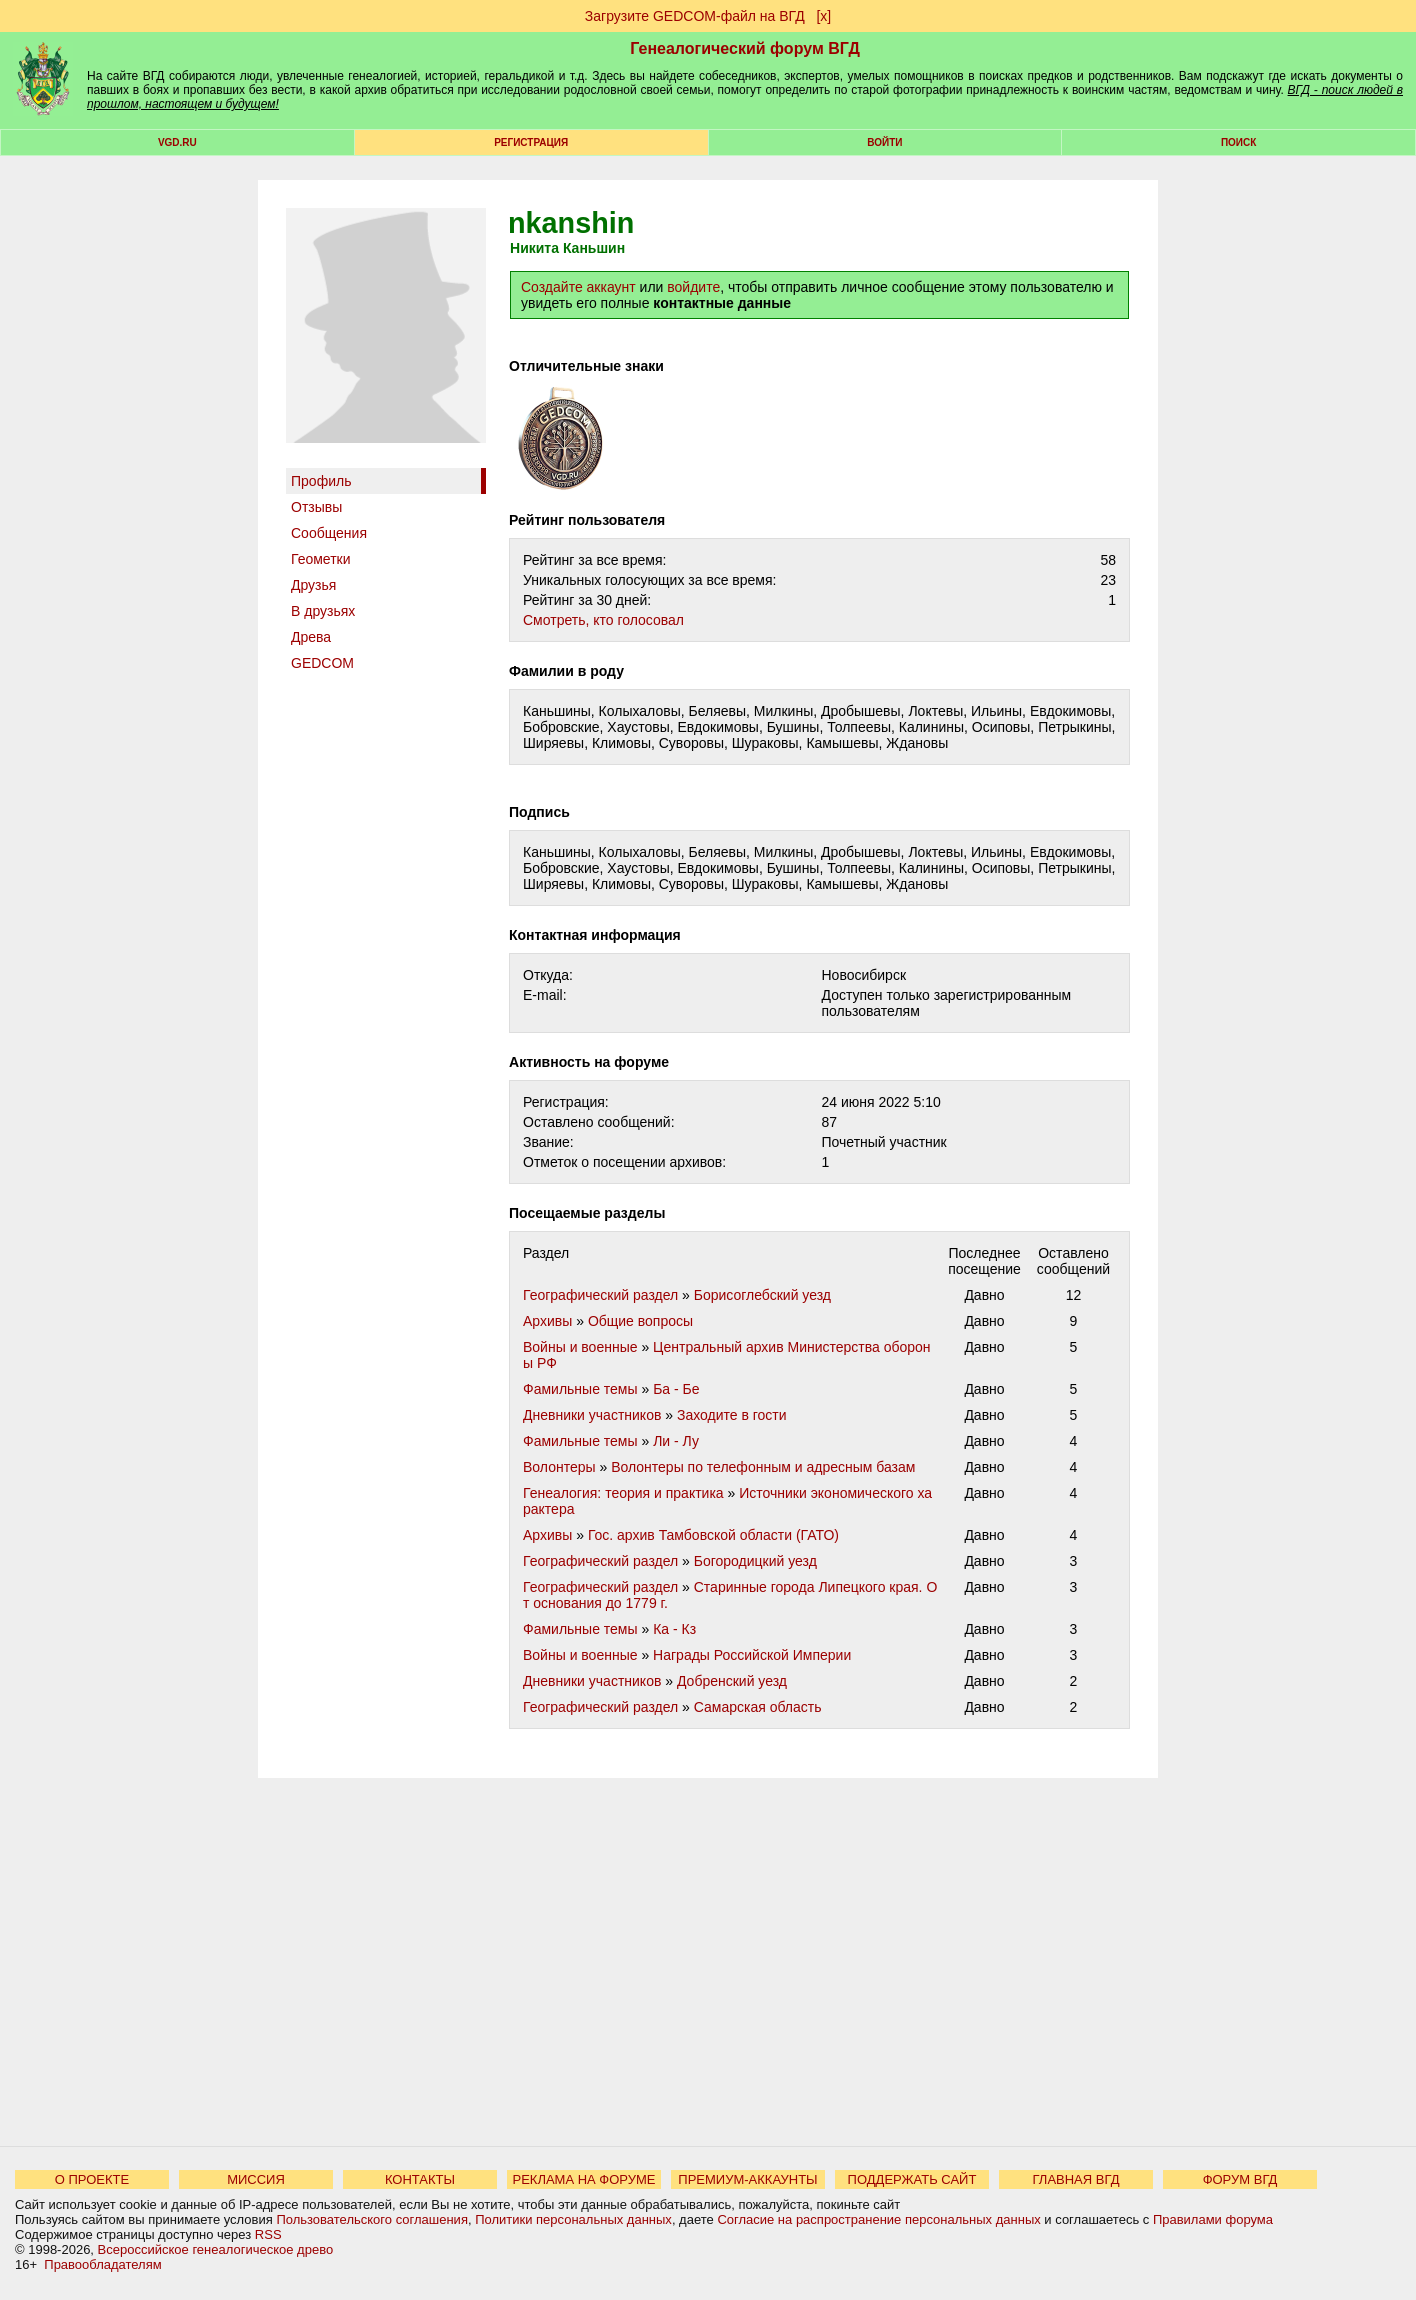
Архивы (547, 1321)
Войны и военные (580, 1347)
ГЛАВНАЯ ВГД (1076, 2179)
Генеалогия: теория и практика (623, 1493)
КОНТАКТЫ (420, 2179)
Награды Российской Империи (752, 1655)
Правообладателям (102, 2264)
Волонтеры (559, 1467)
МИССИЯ (256, 2179)
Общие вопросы (640, 1321)
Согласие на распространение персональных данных (878, 2219)
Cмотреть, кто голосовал (603, 620)
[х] (823, 16)
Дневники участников (592, 1415)
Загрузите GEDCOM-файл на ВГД (695, 16)
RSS (268, 2234)
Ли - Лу (676, 1441)
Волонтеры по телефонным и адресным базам (763, 1467)
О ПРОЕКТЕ (92, 2179)
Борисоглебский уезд (762, 1295)
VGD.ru (177, 142)
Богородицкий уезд (755, 1561)
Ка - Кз (674, 1629)
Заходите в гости (732, 1415)
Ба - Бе (676, 1389)
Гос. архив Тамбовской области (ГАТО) (713, 1535)
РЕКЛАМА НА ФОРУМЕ (583, 2179)
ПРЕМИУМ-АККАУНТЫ (747, 2179)
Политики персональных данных (573, 2219)
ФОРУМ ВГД (1240, 2179)
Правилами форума (1213, 2219)
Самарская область (758, 1707)
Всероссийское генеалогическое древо (216, 2249)
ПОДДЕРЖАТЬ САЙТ (912, 2179)
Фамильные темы (580, 1389)
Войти (884, 142)
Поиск (1238, 142)
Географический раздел (600, 1295)
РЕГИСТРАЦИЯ (531, 142)
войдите (693, 287)
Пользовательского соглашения (372, 2219)
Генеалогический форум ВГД (745, 48)
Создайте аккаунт (578, 287)
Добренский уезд (732, 1681)
